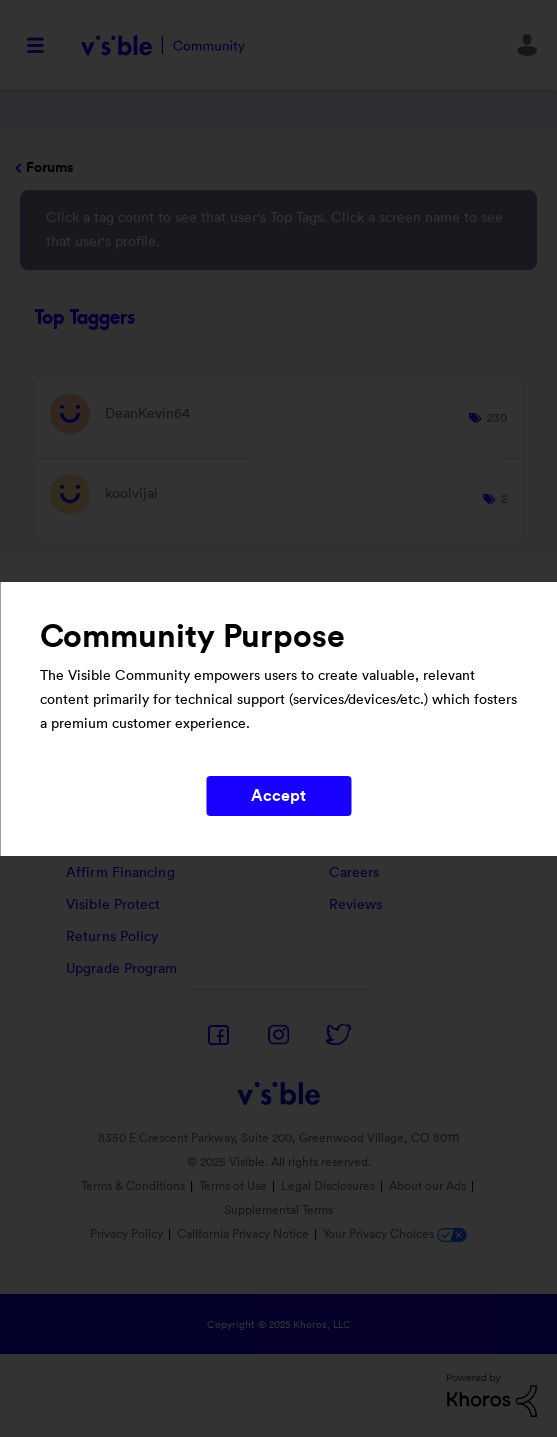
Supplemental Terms (278, 1210)
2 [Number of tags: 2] (504, 499)
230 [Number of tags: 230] (497, 418)
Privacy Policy (126, 1234)
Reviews (356, 905)
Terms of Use (233, 1186)
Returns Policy (112, 937)
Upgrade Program (122, 969)
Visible (162, 45)
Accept (279, 796)
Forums (49, 168)
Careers (354, 873)
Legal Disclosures (328, 1186)
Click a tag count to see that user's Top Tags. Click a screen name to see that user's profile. (274, 230)
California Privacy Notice (244, 1234)
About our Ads (427, 1186)
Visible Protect (113, 905)
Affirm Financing (120, 873)
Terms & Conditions (133, 1186)
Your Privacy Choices (395, 1234)
